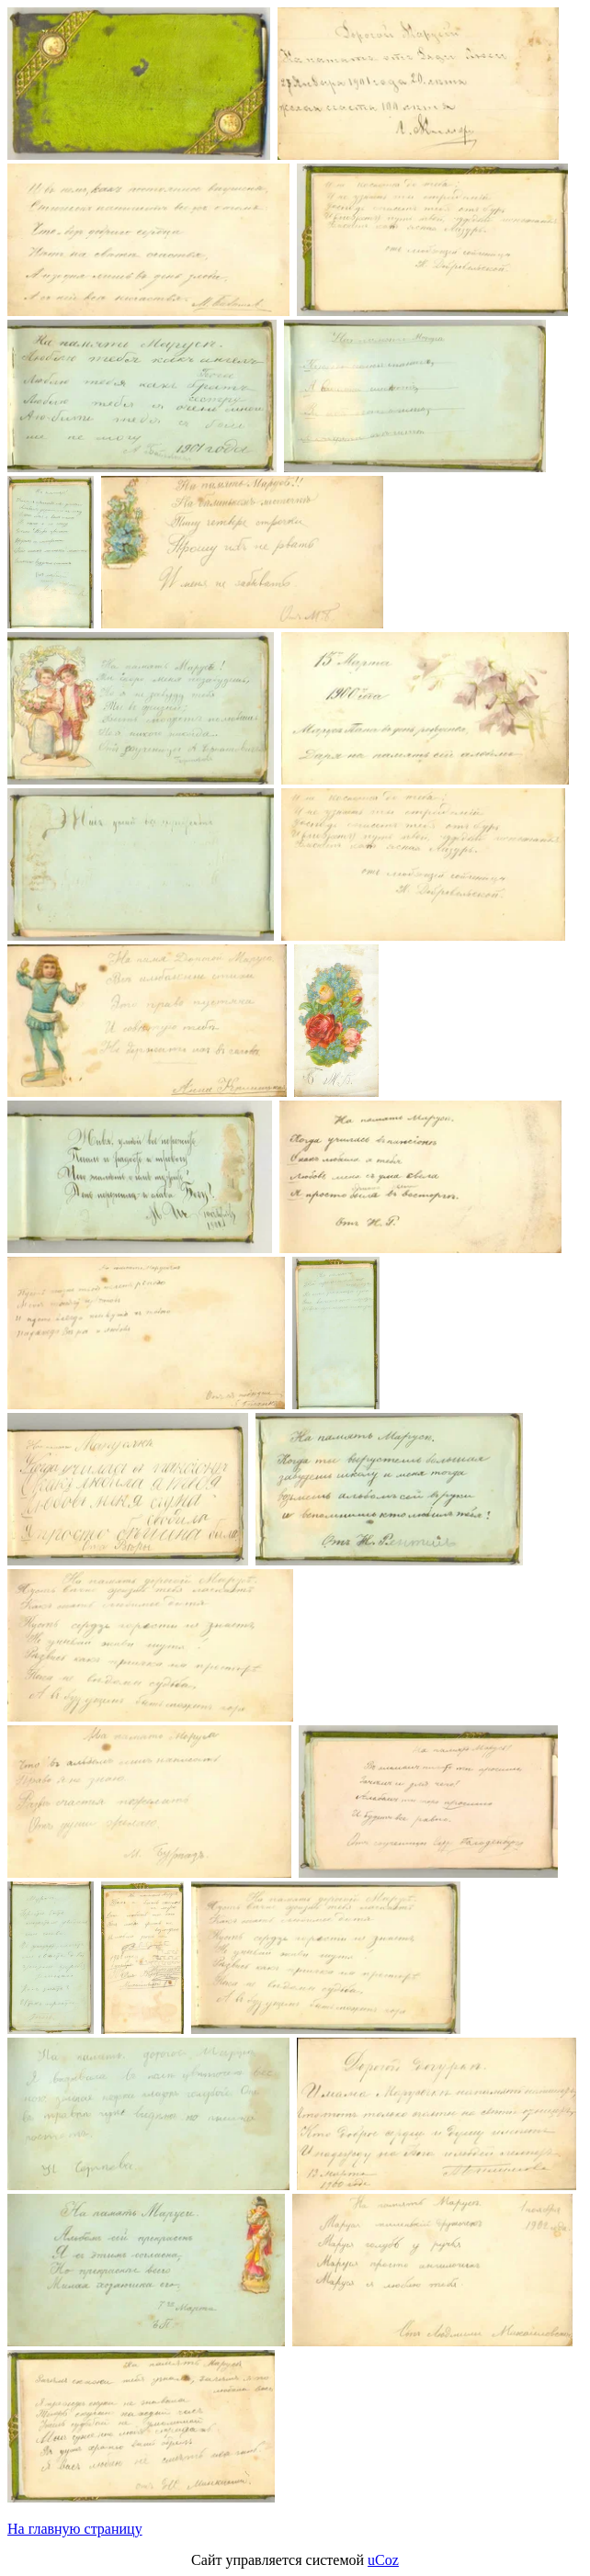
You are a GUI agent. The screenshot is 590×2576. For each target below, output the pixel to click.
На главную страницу (74, 2528)
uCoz (383, 2560)
